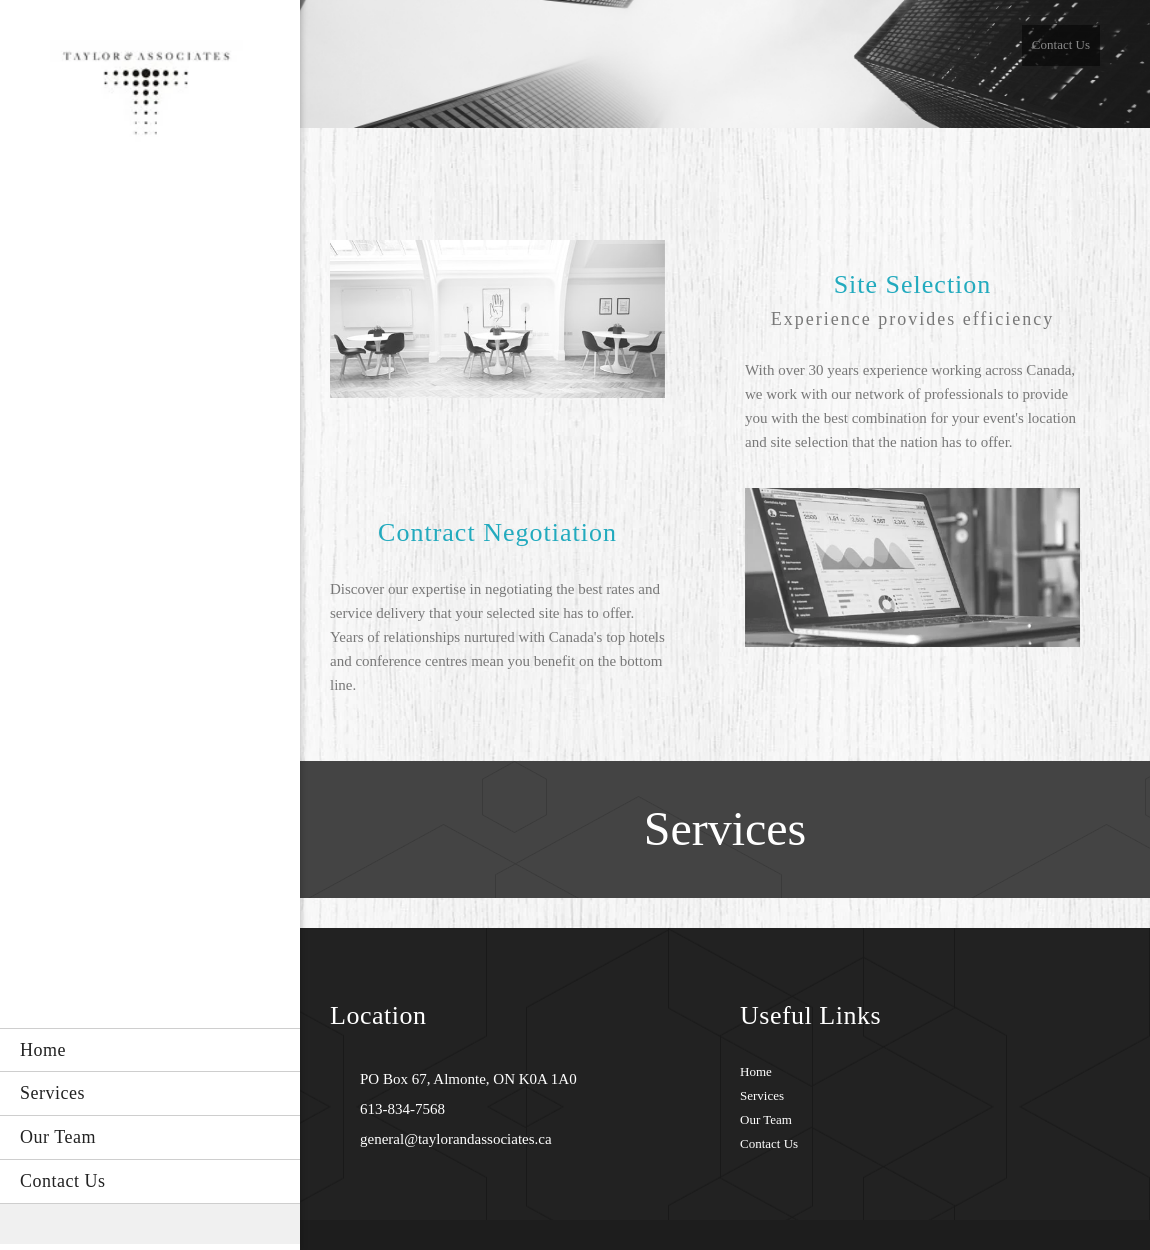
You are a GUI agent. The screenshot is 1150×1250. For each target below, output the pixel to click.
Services (762, 1095)
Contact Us (769, 1143)
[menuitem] (150, 1050)
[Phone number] (397, 1109)
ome (760, 1071)
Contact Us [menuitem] (1061, 44)
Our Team (766, 1119)
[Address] (463, 1079)
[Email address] (451, 1139)
